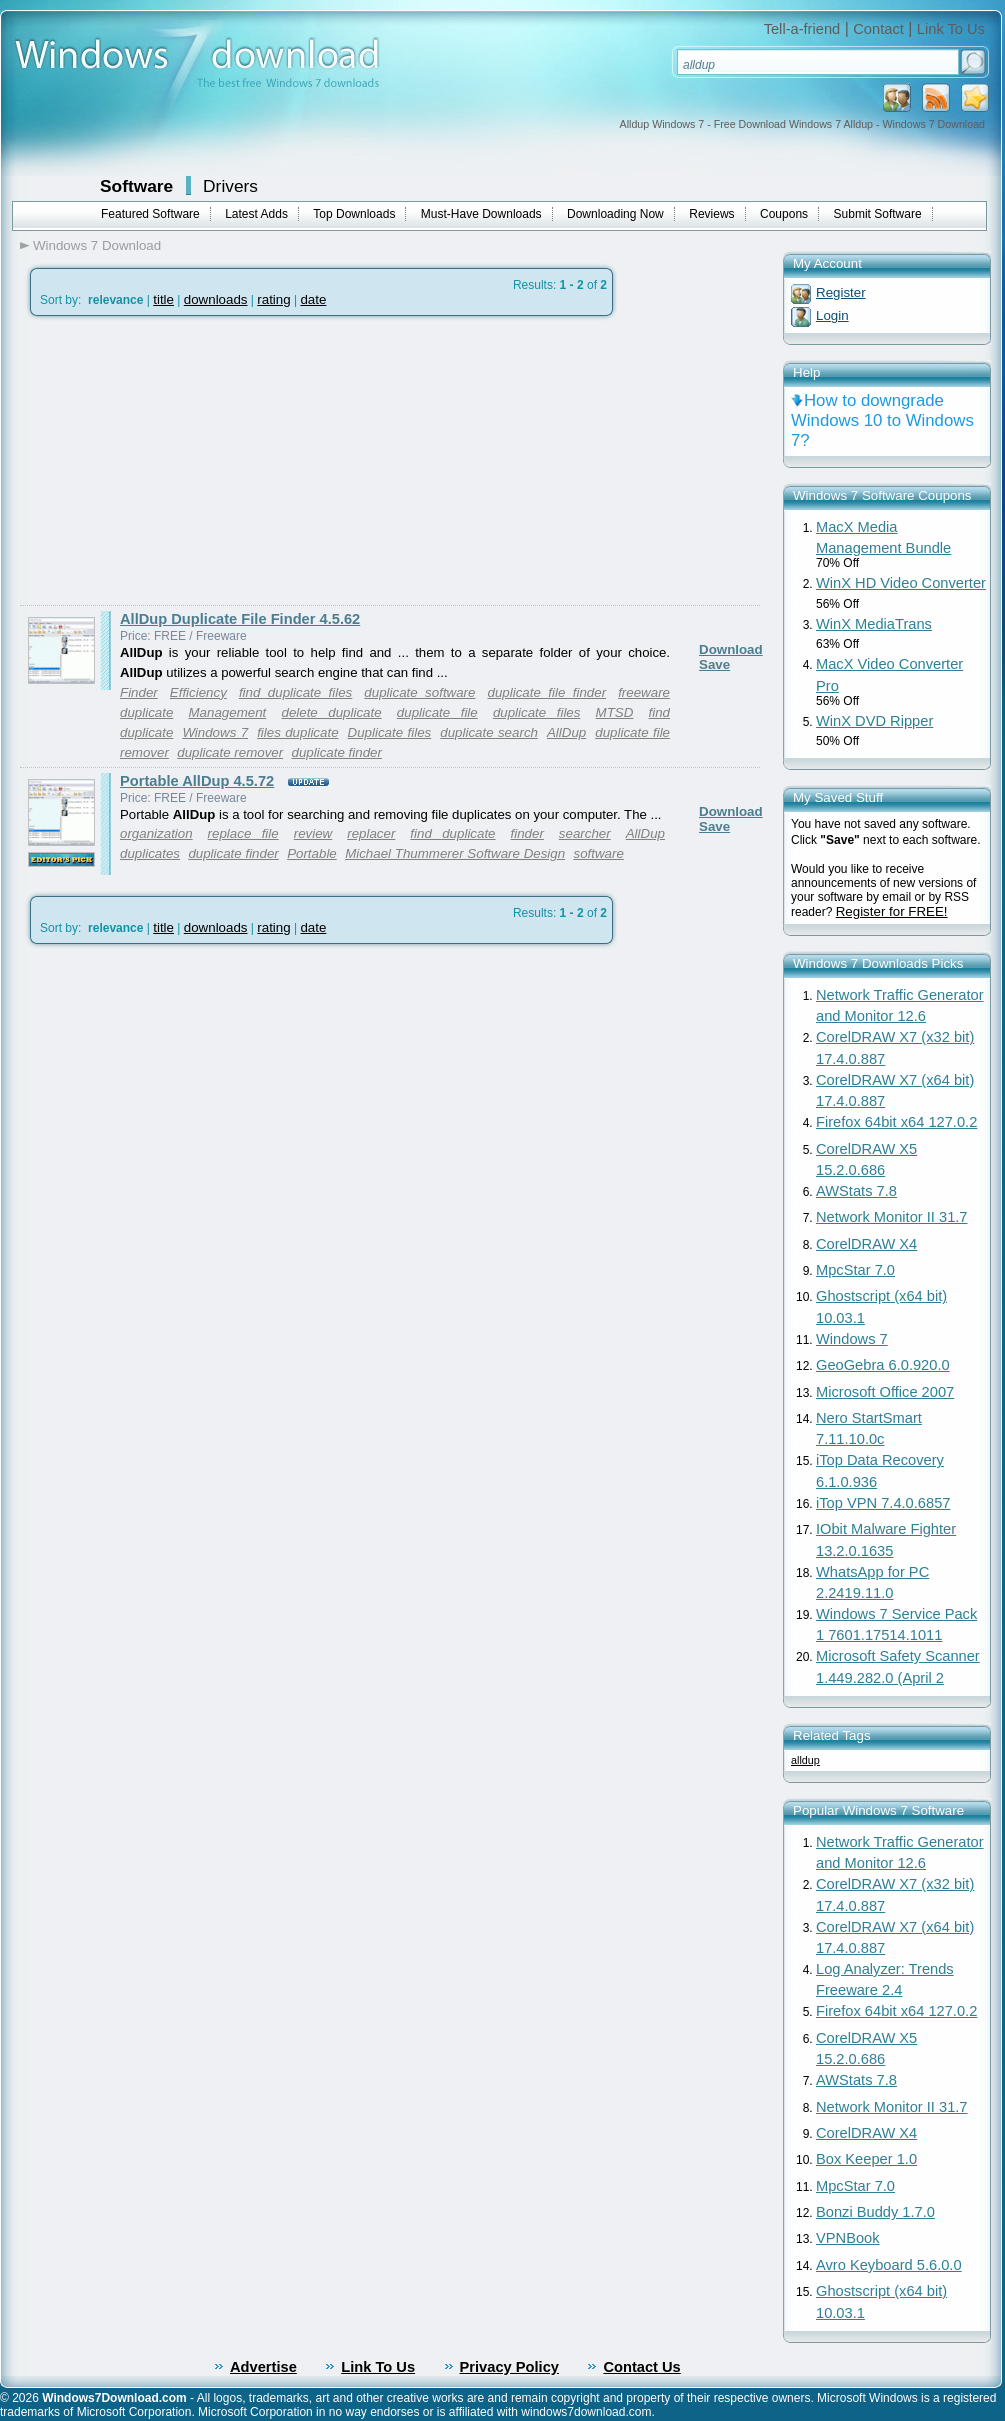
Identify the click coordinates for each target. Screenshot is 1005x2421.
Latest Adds (256, 214)
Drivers (230, 186)
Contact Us (641, 2367)
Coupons (784, 214)
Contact (878, 29)
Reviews (711, 214)
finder (527, 833)
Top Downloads (354, 214)
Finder (139, 692)
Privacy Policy (509, 2367)
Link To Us (951, 29)
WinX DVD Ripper (874, 721)
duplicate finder (337, 752)
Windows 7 (215, 732)
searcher (585, 833)
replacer (371, 833)
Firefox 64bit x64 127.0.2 (896, 1122)
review (313, 833)
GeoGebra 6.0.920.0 (883, 1365)
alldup (805, 1760)
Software (136, 186)
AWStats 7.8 (856, 1191)
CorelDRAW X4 (866, 1244)
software (598, 853)
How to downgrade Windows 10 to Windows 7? (882, 420)
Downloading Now (615, 214)
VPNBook (848, 2238)
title (163, 299)
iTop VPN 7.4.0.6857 (883, 1503)
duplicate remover (230, 752)
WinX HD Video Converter (901, 583)
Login (832, 315)
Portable (312, 853)
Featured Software (150, 214)
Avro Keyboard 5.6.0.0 (889, 2265)
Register (841, 292)
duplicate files (537, 712)
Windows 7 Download (97, 245)
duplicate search (489, 732)
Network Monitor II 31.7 (892, 1217)
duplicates (150, 853)
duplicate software (419, 692)
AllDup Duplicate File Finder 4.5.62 (240, 619)
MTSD (615, 712)
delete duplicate (331, 712)
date (313, 299)
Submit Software (878, 214)
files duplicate (297, 732)
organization (156, 833)
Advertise (263, 2367)
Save (714, 664)
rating (273, 299)
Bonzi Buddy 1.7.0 (875, 2212)
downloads (216, 299)
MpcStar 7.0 (855, 1270)
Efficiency (198, 692)
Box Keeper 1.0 (866, 2159)
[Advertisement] (188, 461)
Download (731, 649)
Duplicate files (390, 732)
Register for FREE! (892, 911)
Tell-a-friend (802, 29)
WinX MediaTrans (874, 624)
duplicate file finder (547, 692)
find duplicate (452, 833)
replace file (243, 833)
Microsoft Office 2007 (885, 1392)
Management (228, 712)
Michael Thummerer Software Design (455, 853)
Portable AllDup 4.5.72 (197, 781)
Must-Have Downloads (481, 214)
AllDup (566, 732)
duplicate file (437, 712)
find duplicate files (295, 692)
